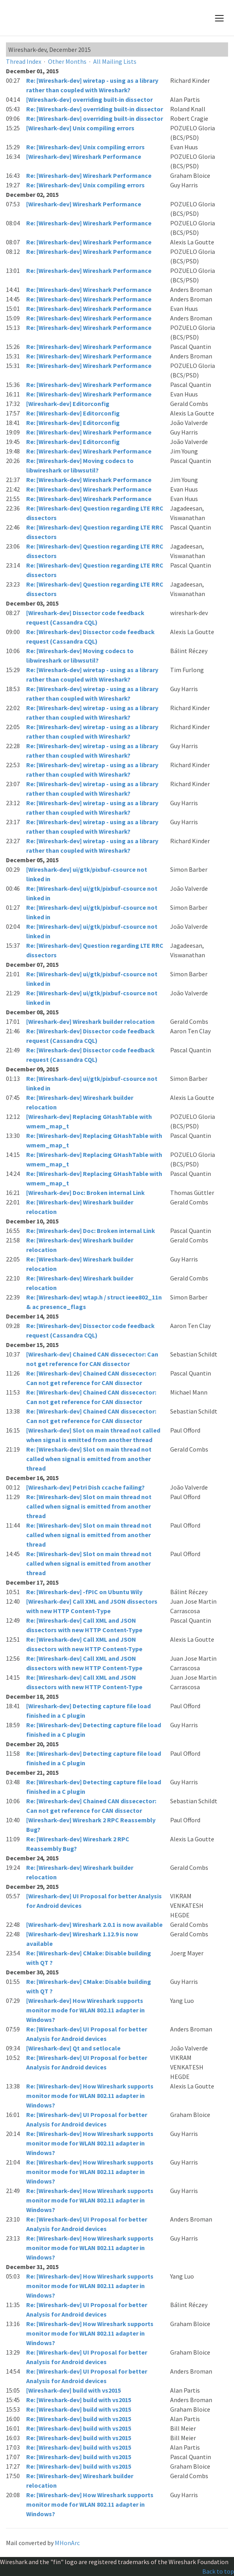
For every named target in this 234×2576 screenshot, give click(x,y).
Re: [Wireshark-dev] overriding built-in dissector (94, 109)
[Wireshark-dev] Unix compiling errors (80, 128)
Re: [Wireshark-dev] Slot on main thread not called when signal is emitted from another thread (89, 1458)
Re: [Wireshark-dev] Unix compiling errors (85, 147)
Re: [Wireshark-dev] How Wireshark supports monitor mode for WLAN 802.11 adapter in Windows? (89, 2095)
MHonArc (67, 2543)
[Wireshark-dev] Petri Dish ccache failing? (85, 1487)
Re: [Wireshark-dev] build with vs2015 (78, 2400)
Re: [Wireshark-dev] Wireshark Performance (89, 175)
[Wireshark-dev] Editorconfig (67, 404)
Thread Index (23, 61)
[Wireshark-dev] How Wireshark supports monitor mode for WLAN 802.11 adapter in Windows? (85, 2010)
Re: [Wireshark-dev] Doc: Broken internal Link (90, 1231)
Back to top (218, 2571)
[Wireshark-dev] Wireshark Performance (83, 156)
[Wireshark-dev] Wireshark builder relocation (90, 1021)
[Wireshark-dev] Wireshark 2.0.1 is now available (94, 1924)
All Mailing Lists (114, 61)
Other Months (67, 61)
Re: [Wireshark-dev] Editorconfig (73, 413)
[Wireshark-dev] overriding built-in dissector (89, 99)
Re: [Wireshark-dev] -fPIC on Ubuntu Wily (84, 1592)
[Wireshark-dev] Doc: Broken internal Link (85, 1193)
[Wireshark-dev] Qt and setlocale (73, 2048)
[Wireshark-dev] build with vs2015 (73, 2390)
